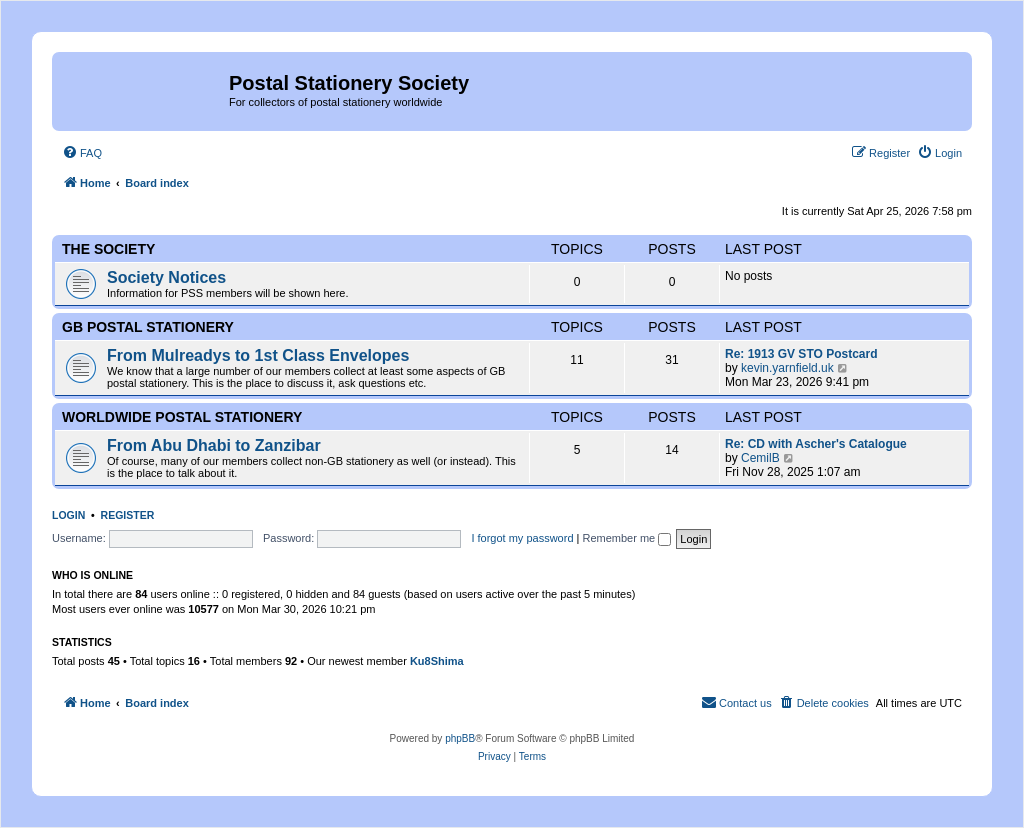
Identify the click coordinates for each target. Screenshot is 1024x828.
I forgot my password (522, 538)
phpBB (460, 738)
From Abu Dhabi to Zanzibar (214, 445)
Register (128, 515)
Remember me (626, 538)
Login (68, 515)
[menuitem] (82, 153)
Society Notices (166, 277)
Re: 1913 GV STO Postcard (801, 354)
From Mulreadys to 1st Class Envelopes (258, 355)
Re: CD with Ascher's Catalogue (816, 444)
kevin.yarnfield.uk (787, 368)
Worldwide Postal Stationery (182, 417)
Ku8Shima (437, 661)
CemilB (760, 458)
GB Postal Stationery (148, 327)
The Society (108, 249)
